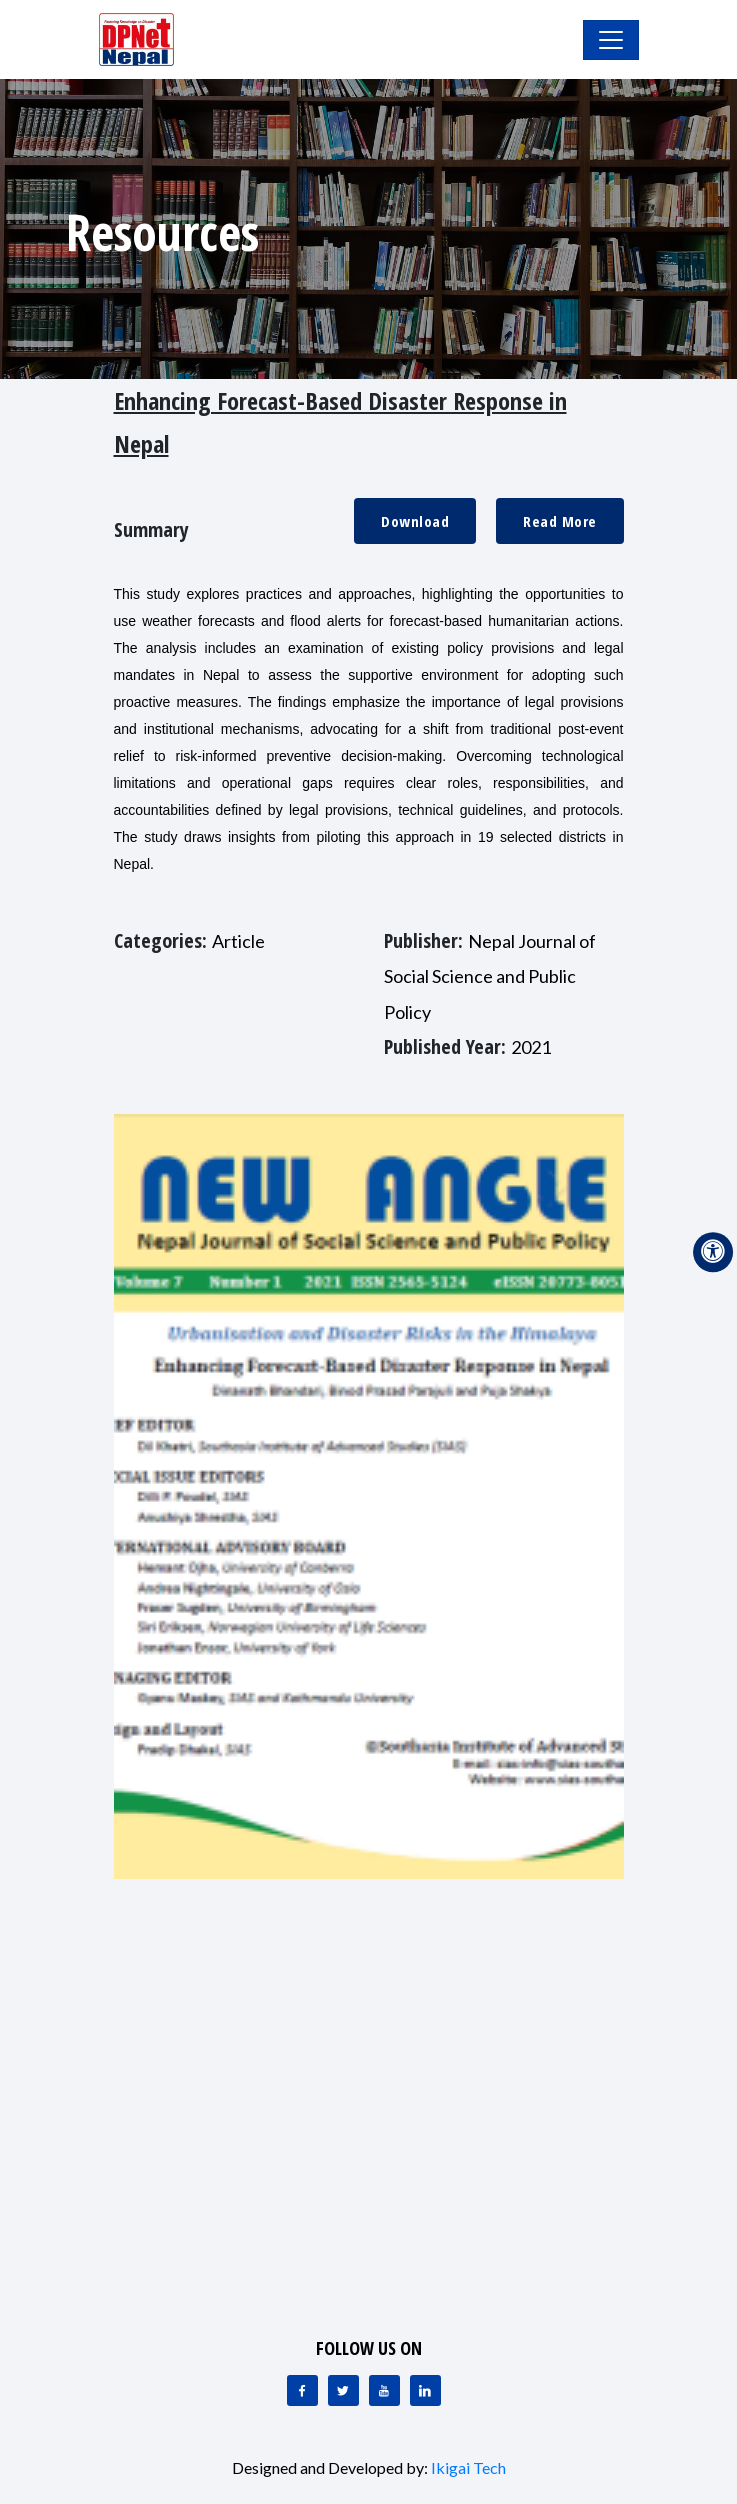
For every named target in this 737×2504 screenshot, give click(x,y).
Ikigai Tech (468, 2467)
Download (415, 521)
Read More (560, 521)
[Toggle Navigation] (611, 40)
